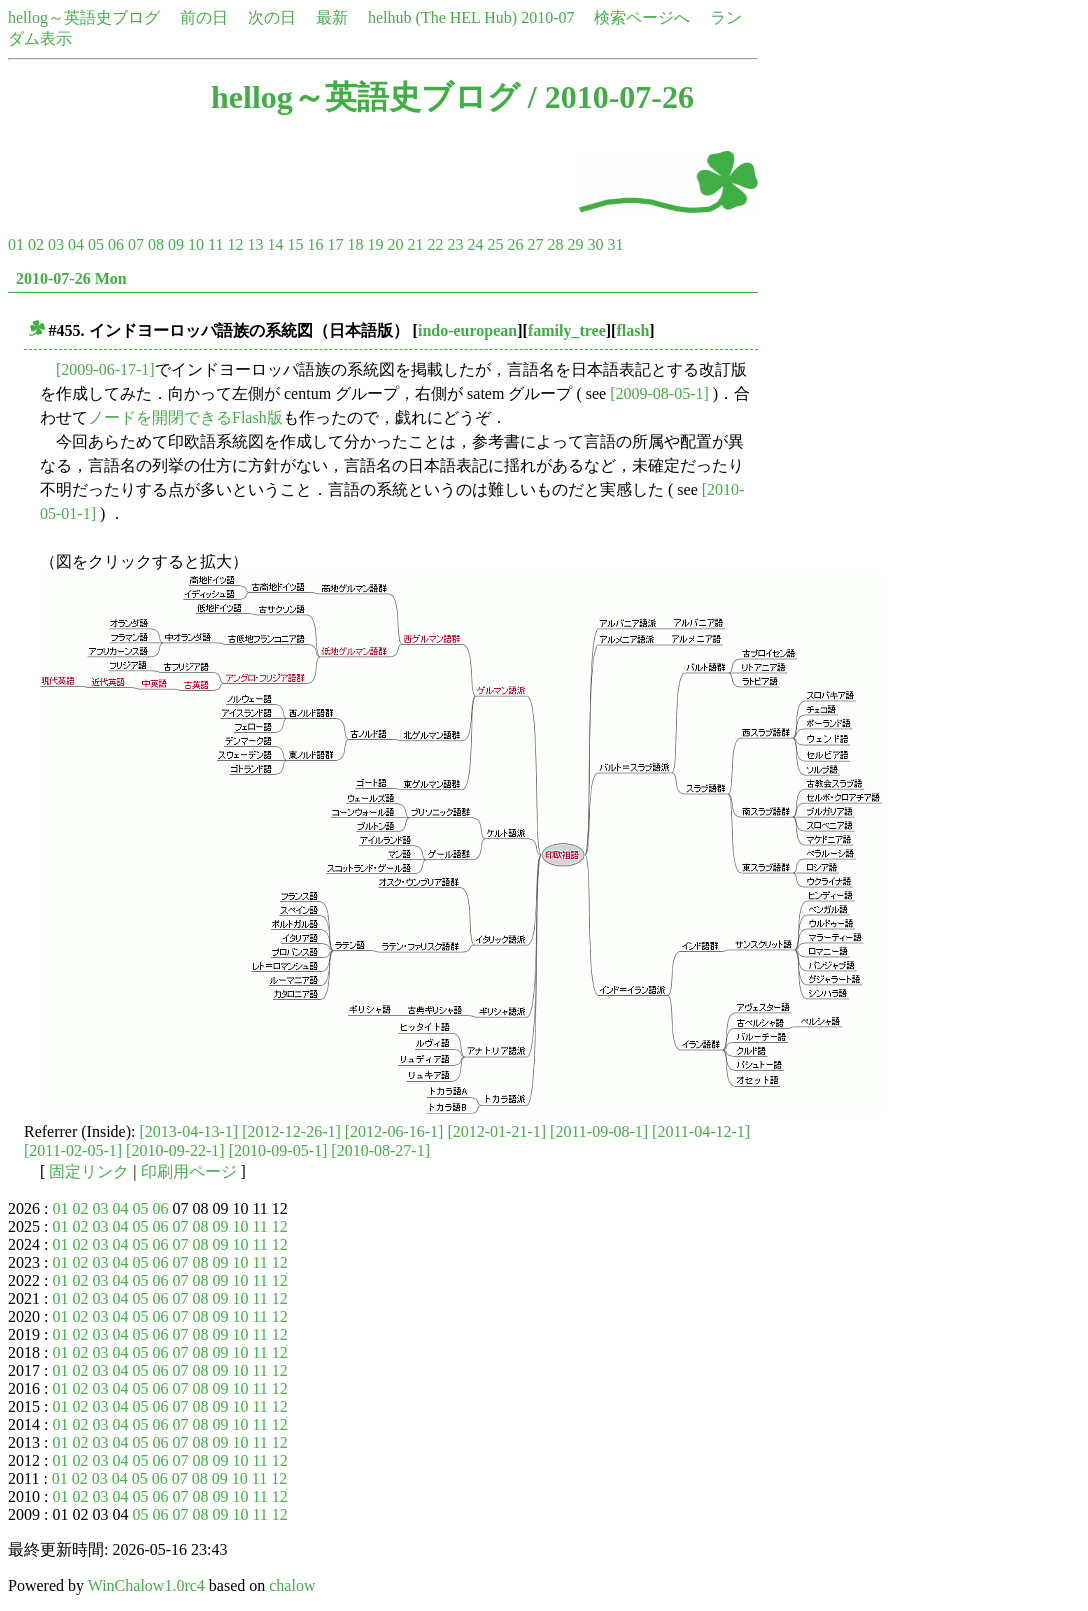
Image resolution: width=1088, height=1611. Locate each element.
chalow (292, 1585)
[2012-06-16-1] (394, 1131)
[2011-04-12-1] (701, 1131)
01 (16, 244)
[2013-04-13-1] (189, 1131)
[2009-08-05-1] (659, 393)
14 (275, 244)
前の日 (204, 17)
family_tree (567, 330)
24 (475, 244)
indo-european (467, 330)
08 (156, 244)
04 (76, 244)
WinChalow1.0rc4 (146, 1585)
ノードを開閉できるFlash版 (185, 417)
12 (235, 244)
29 (575, 244)
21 (415, 244)
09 (176, 244)
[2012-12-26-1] (291, 1131)
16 (315, 244)
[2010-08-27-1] (380, 1150)
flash (632, 330)
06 (116, 244)
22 (435, 244)
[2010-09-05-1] (278, 1150)
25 (495, 244)
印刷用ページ (189, 1171)
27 (535, 244)
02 (36, 244)
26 (515, 244)
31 (615, 244)
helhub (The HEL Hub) (442, 17)
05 (96, 244)
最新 (332, 17)
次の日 (272, 17)
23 (455, 244)
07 (136, 244)
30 (595, 244)
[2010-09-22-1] (175, 1150)
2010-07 (547, 17)
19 (375, 244)
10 (196, 244)
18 (355, 244)
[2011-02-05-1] (73, 1150)
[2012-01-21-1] (496, 1131)
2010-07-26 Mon (71, 278)
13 (255, 244)
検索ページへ (642, 17)
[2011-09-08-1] (599, 1131)
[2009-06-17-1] (105, 369)
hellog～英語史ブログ (84, 17)
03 (56, 244)
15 (295, 244)
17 (335, 244)
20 (395, 244)
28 (555, 244)
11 (215, 244)
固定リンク (89, 1171)
